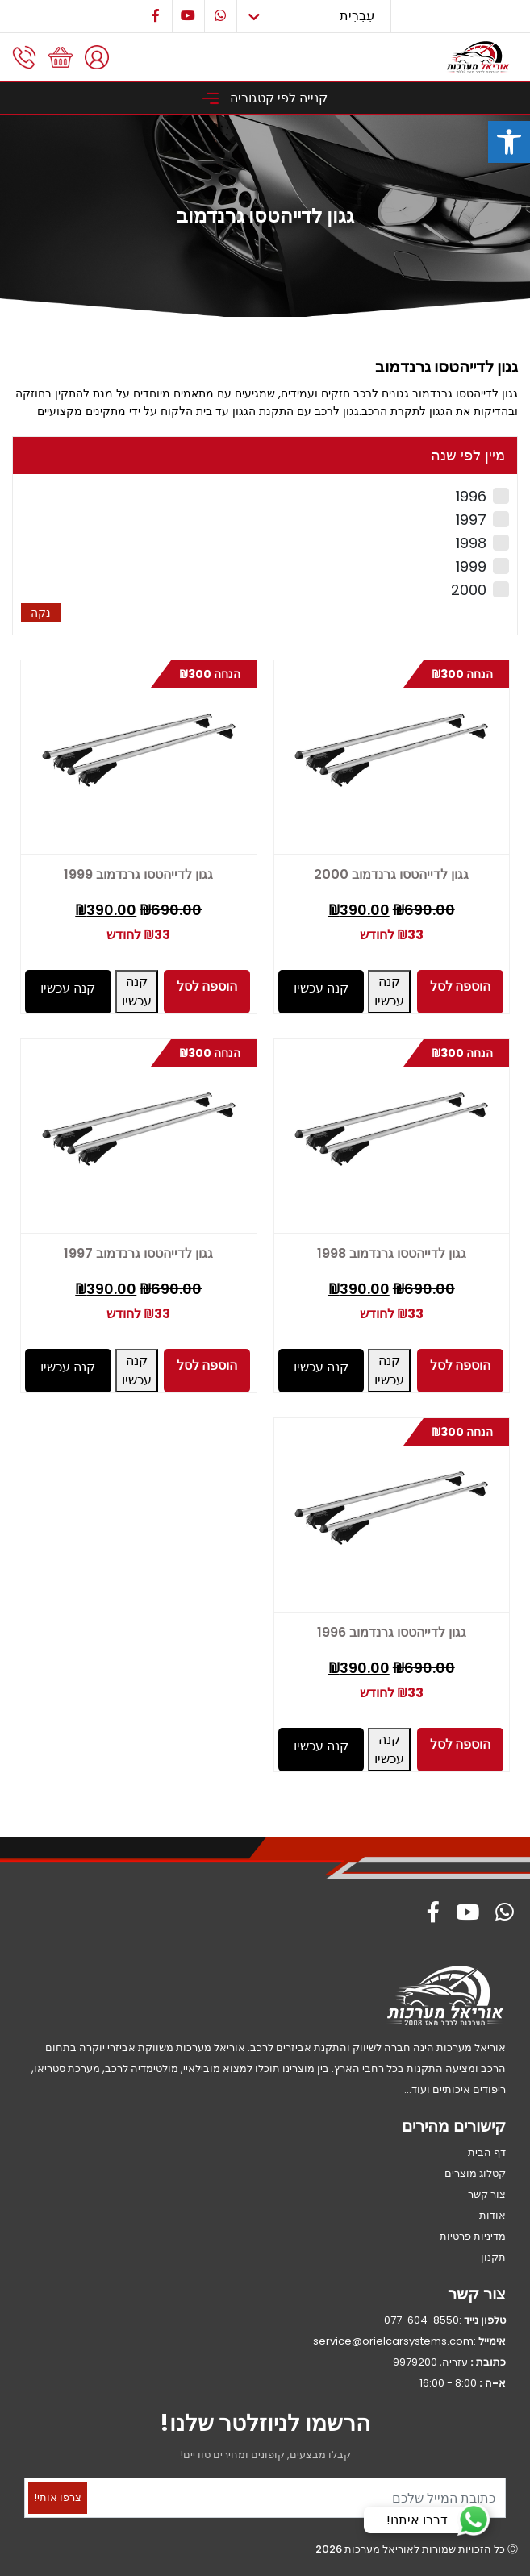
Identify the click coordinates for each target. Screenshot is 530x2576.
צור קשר (487, 2194)
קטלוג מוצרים (475, 2173)
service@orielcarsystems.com (393, 2341)
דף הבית (487, 2152)
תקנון (493, 2257)
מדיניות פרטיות (473, 2236)
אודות (492, 2215)
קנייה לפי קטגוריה (265, 98)
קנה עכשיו (389, 991)
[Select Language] (313, 16)
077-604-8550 (421, 2320)
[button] (509, 142)
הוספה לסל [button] (460, 986)
